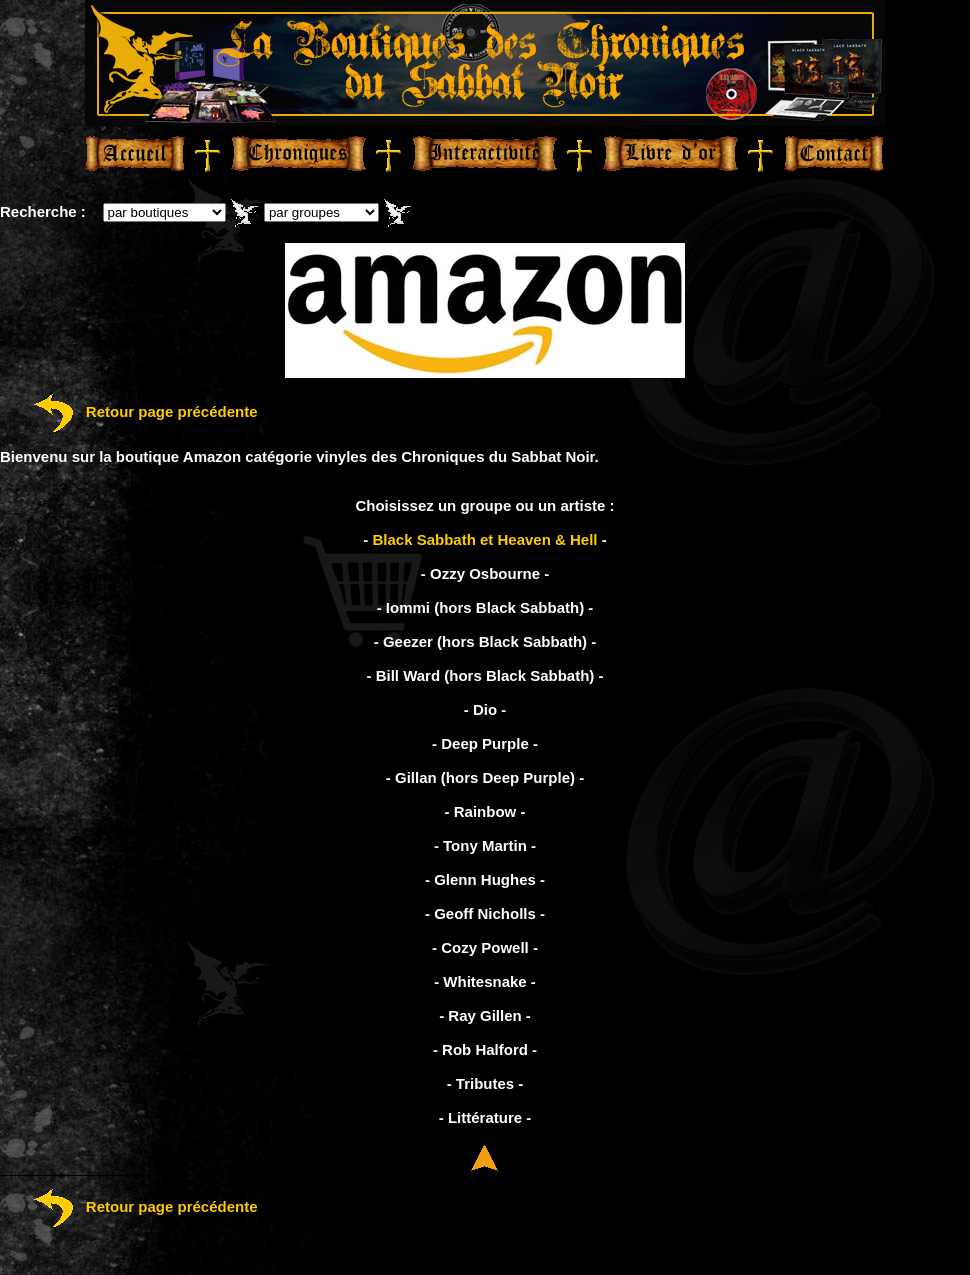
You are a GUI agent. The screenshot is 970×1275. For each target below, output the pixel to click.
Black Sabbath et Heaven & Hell (484, 539)
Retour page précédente (129, 411)
